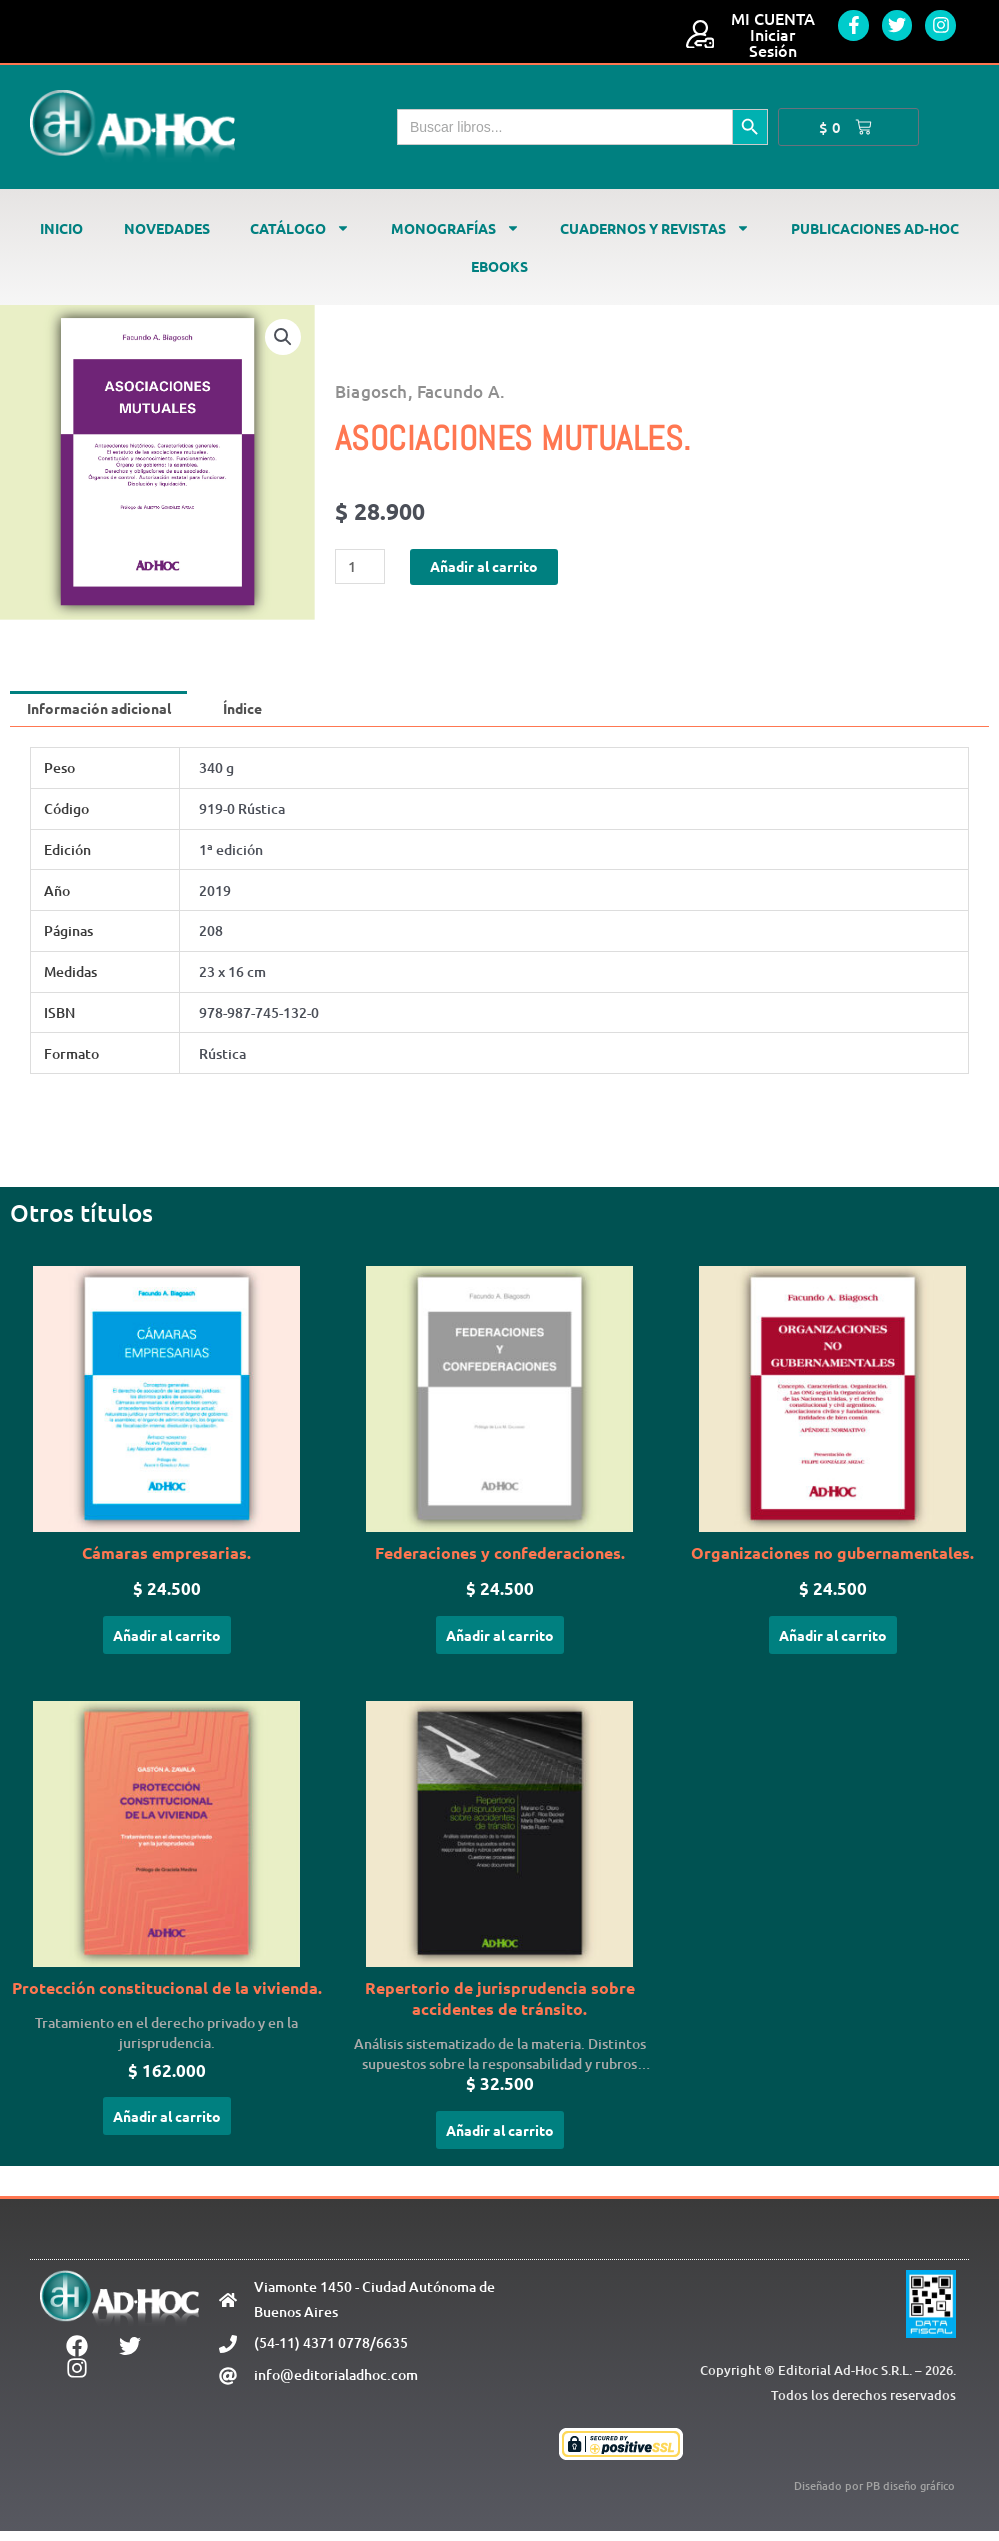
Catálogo (300, 228)
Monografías (455, 228)
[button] (282, 338)
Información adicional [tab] (105, 710)
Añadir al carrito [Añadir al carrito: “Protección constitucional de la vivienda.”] (167, 2124)
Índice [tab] (259, 710)
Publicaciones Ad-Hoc (875, 228)
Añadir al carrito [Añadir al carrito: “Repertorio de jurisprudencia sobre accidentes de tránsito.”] (500, 2138)
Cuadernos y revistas (655, 228)
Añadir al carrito (492, 566)
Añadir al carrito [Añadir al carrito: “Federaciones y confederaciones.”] (500, 1639)
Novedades (167, 228)
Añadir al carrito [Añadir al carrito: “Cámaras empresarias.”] (167, 1639)
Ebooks (499, 266)
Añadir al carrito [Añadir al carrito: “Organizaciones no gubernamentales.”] (833, 1639)
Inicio (61, 228)
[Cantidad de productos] (362, 566)
